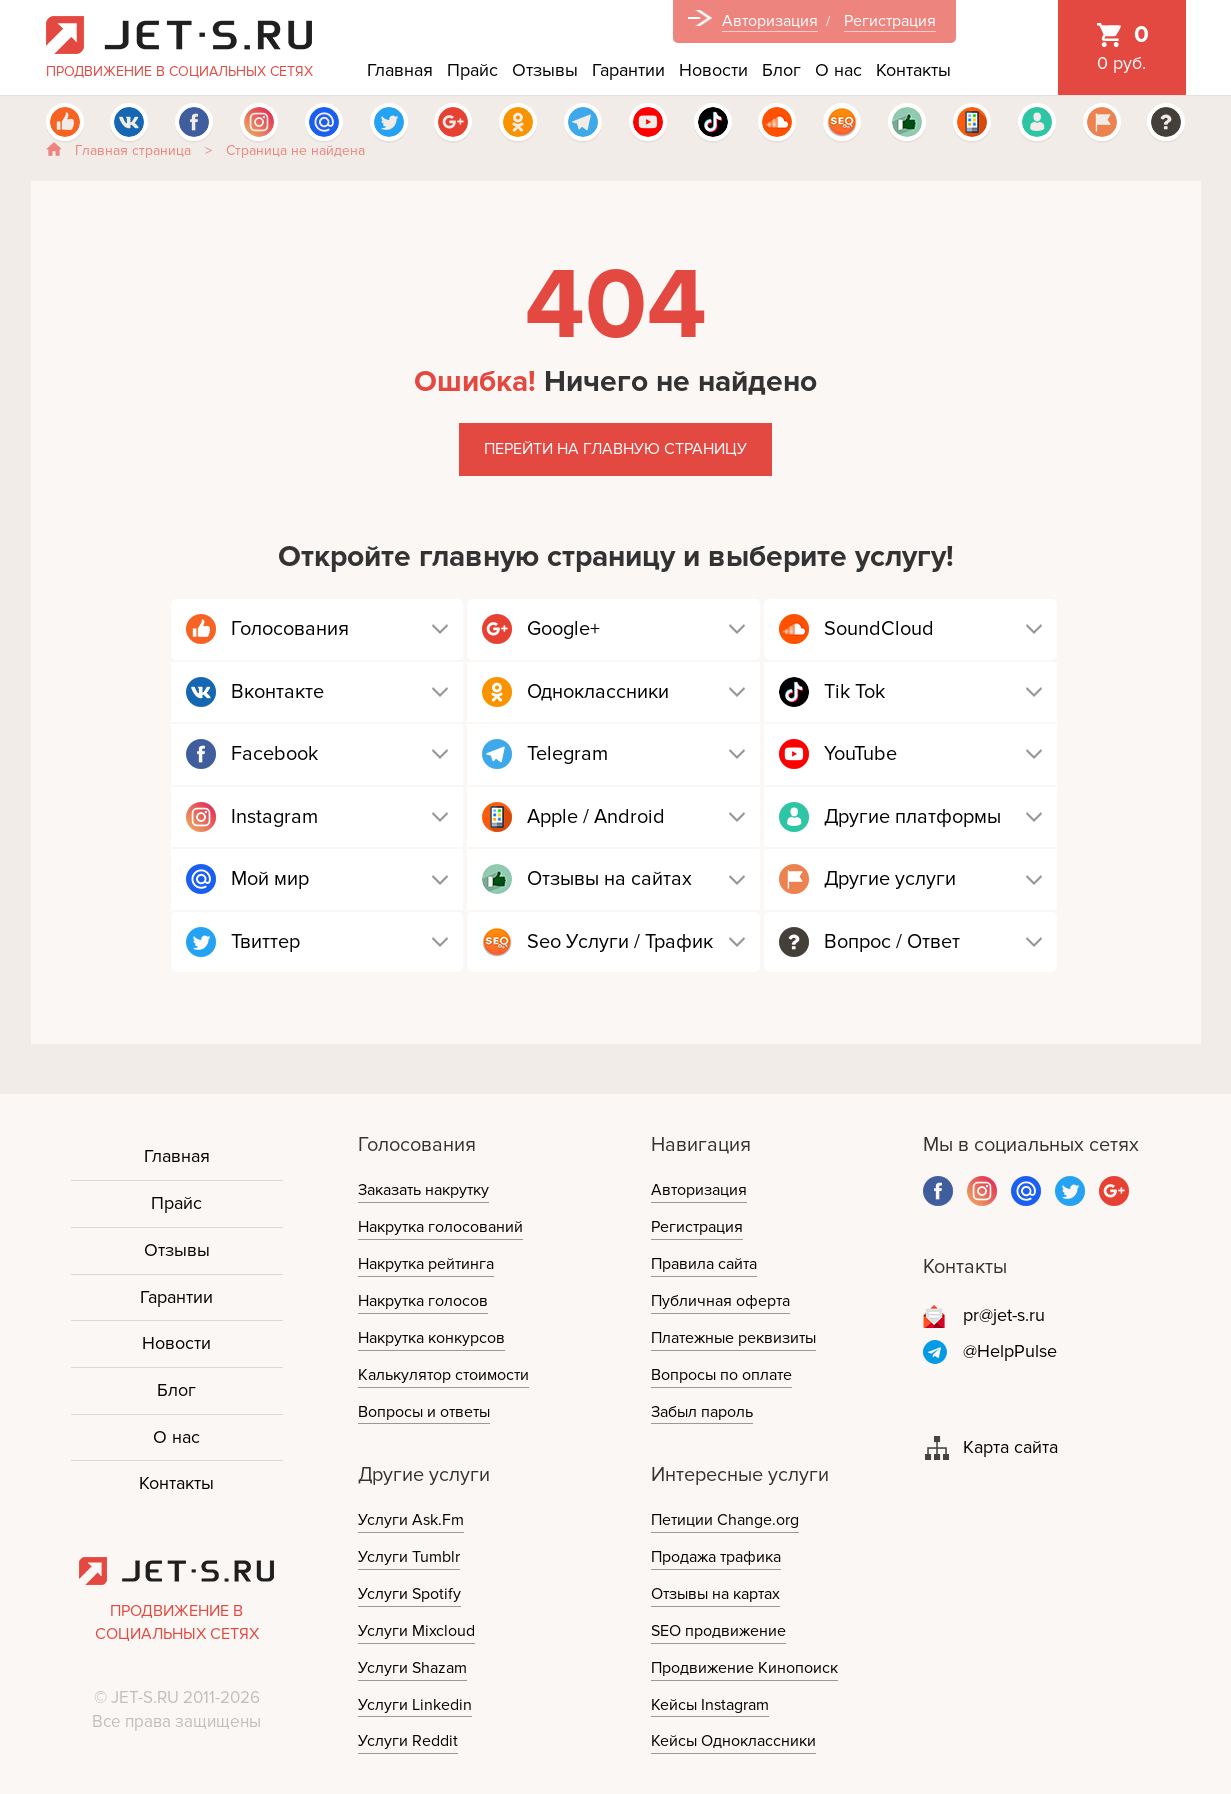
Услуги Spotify (409, 1594)
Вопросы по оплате (721, 1375)
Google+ (563, 629)
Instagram (274, 817)
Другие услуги (890, 879)
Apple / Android (596, 817)
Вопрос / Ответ (892, 942)
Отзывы (545, 70)
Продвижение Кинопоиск (744, 1668)
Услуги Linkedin (415, 1705)
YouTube (860, 754)
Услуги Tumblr (409, 1557)
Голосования (290, 629)
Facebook (274, 754)
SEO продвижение (718, 1631)
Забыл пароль (702, 1412)
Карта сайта (1010, 1447)
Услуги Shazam (412, 1668)
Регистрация (890, 21)
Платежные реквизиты (733, 1338)
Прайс (472, 70)
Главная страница (133, 150)
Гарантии (628, 70)
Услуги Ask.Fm (411, 1520)
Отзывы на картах (715, 1594)
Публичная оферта (720, 1301)
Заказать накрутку (423, 1190)
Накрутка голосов (423, 1301)
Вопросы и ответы (424, 1412)
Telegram (567, 754)
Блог (781, 70)
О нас (838, 70)
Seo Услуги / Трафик (620, 942)
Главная (400, 70)
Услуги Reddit (408, 1741)
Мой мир (270, 879)
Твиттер (265, 942)
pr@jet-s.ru (1004, 1315)
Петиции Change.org (725, 1520)
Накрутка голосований (440, 1227)
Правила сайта (704, 1264)
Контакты (913, 70)
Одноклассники (598, 692)
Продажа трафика (716, 1557)
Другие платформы (912, 817)
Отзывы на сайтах (609, 879)
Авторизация (770, 21)
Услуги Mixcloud (416, 1631)
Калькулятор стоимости (443, 1375)
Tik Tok (854, 692)
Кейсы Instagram (710, 1705)
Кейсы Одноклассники (733, 1741)
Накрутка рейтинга (426, 1264)
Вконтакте (277, 692)
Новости (713, 70)
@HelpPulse (1010, 1351)
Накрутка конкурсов (431, 1338)
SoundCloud (879, 629)
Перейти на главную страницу (615, 449)
